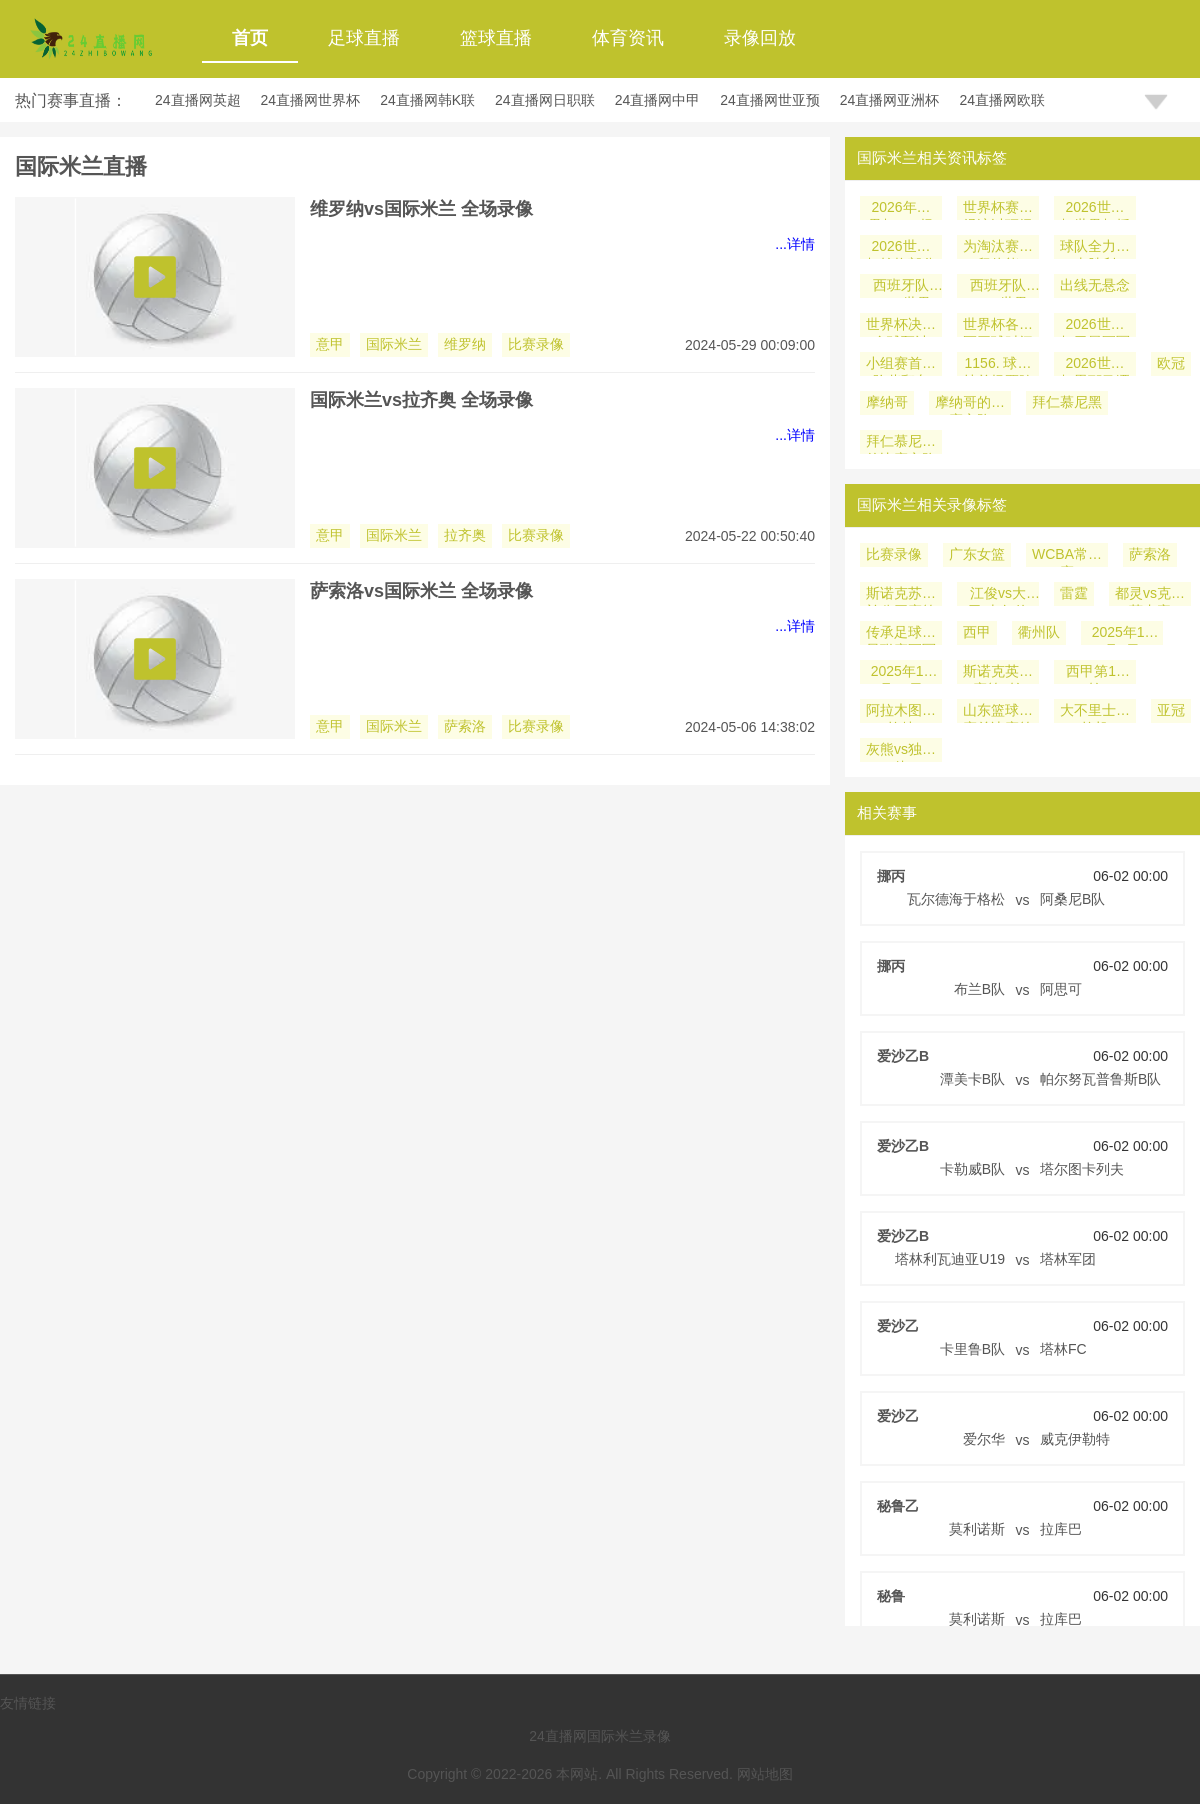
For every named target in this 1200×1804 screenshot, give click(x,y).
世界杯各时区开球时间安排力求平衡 (998, 326)
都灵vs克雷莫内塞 (1150, 595)
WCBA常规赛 (1067, 556)
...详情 (795, 244)
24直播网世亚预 (770, 100)
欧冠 (1171, 363)
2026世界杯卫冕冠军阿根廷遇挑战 (1095, 326)
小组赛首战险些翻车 (901, 365)
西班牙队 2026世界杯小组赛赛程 (998, 287)
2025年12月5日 (1122, 634)
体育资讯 (628, 38)
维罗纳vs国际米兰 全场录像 (421, 209)
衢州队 (1039, 632)
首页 (250, 38)
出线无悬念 (1095, 285)
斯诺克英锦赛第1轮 (998, 673)
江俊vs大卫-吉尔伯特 (998, 595)
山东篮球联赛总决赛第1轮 (998, 712)
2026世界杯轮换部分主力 (901, 248)
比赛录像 (536, 344)
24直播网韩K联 (427, 100)
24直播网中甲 (658, 100)
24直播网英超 (198, 100)
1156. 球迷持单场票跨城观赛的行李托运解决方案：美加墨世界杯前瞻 (998, 365)
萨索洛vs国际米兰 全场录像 (421, 591)
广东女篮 (977, 554)
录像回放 (760, 38)
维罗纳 (465, 344)
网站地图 (765, 1774)
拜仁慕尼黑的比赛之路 (901, 443)
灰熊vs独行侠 (901, 751)
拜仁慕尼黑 (1067, 402)
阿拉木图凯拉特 (901, 712)
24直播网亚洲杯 (890, 100)
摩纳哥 (887, 402)
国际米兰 (394, 344)
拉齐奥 (465, 535)
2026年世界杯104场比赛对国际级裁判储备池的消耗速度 (901, 209)
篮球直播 (496, 38)
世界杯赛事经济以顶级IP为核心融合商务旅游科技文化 (998, 209)
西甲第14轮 (1095, 673)
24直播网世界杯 (311, 100)
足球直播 (364, 38)
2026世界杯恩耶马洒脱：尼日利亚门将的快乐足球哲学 (1095, 365)
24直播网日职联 (545, 100)
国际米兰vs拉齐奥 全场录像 (421, 400)
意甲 (330, 344)
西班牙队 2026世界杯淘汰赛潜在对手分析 (901, 287)
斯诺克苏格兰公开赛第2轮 (901, 595)
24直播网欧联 (1002, 100)
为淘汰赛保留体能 (998, 248)
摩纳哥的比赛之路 (970, 404)
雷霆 (1074, 593)
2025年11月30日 (901, 673)
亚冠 (1171, 710)
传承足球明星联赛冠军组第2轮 (901, 634)
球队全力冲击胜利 (1095, 248)
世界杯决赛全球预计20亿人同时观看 (901, 326)
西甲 (977, 632)
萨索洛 (465, 726)
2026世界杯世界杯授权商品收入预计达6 (1095, 209)
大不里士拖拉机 (1095, 712)
